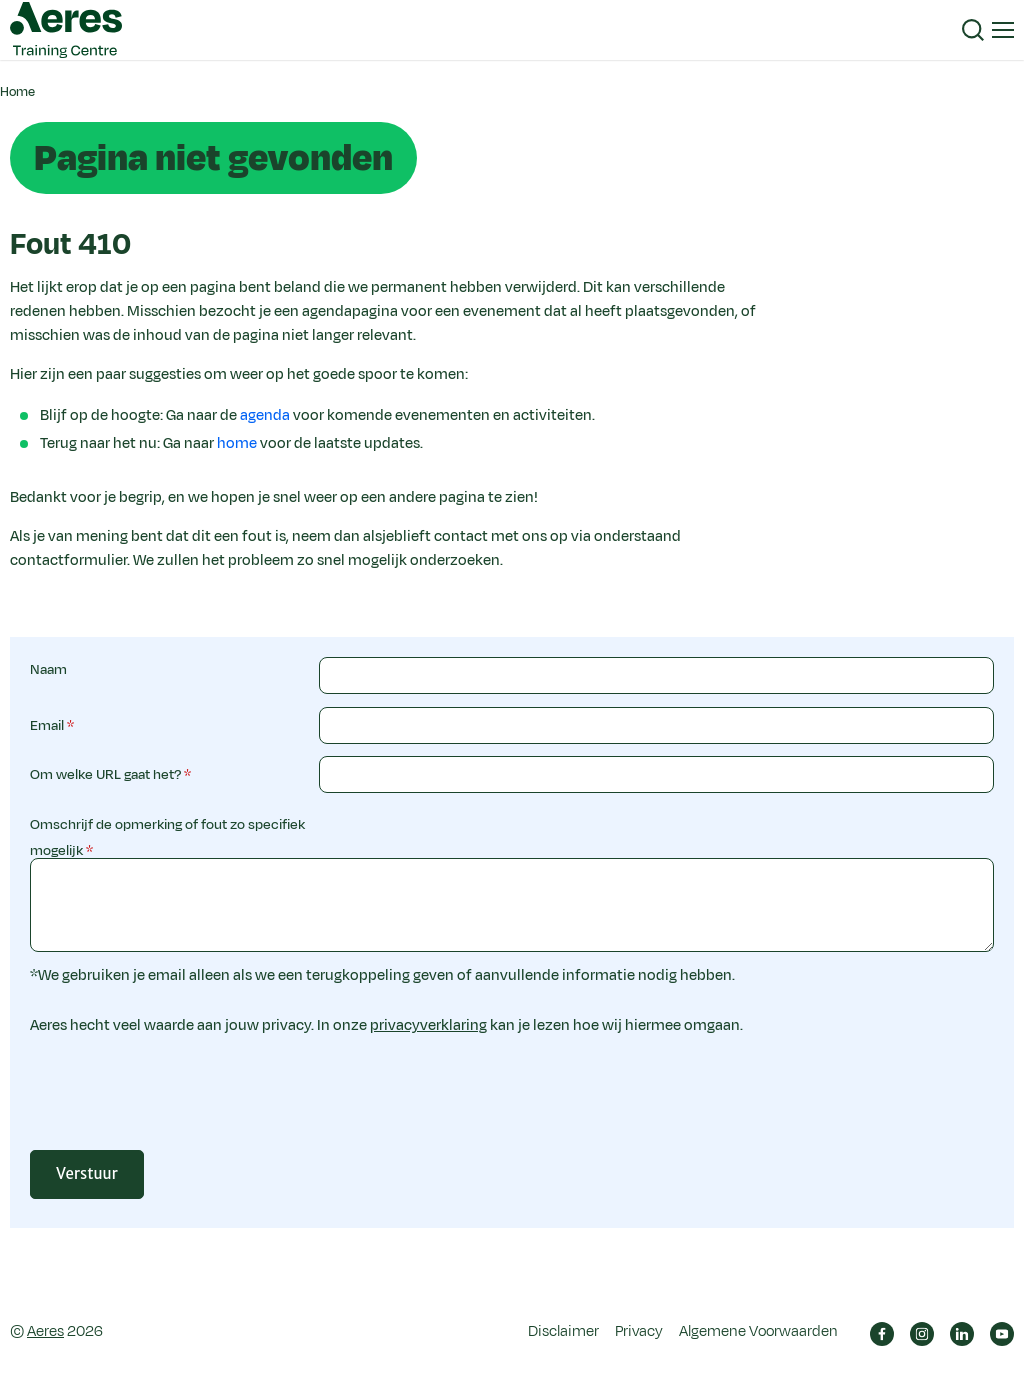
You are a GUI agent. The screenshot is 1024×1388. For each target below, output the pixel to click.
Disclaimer (563, 1331)
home (237, 443)
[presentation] (471, 1103)
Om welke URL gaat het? (105, 774)
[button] (973, 30)
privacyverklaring (428, 1025)
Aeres (45, 1331)
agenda (265, 415)
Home (17, 92)
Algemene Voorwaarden (758, 1331)
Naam (48, 669)
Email (47, 725)
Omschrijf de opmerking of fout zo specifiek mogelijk (167, 837)
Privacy (639, 1331)
